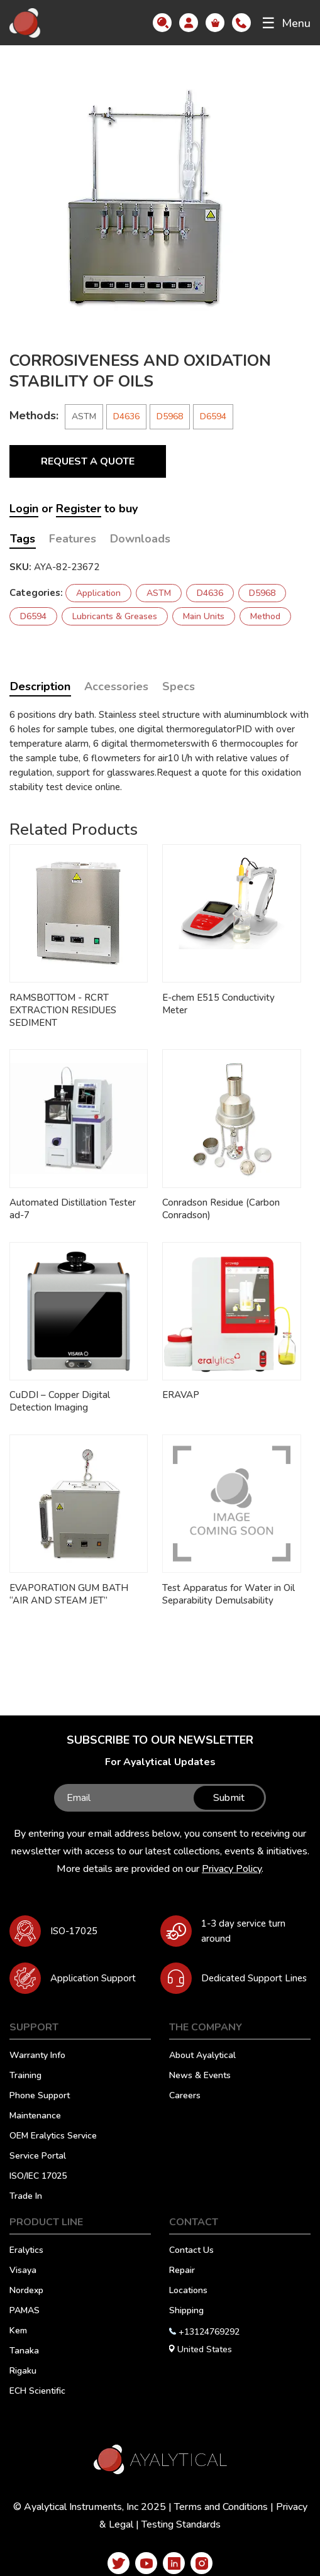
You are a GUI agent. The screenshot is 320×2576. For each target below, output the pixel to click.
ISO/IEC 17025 (38, 2177)
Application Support (93, 1978)
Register (78, 508)
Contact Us (191, 2251)
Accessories (116, 686)
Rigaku (22, 2372)
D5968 (170, 416)
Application (98, 593)
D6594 (213, 416)
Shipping (186, 2311)
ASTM (158, 593)
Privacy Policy (232, 1869)
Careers (185, 2096)
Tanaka (24, 2352)
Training (25, 2076)
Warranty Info (37, 2056)
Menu (286, 23)
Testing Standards (181, 2524)
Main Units (203, 616)
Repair (182, 2271)
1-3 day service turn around (243, 1931)
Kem (18, 2331)
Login (23, 508)
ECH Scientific (37, 2392)
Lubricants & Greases (114, 616)
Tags (22, 538)
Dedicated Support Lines (254, 1978)
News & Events (200, 2076)
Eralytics (26, 2251)
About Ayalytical (202, 2056)
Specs (178, 686)
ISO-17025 (73, 1931)
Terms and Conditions (221, 2507)
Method (265, 616)
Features (72, 538)
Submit (229, 1798)
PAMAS (24, 2311)
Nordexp (26, 2291)
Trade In (25, 2197)
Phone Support (39, 2096)
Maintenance (35, 2116)
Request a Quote (88, 461)
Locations (188, 2291)
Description (40, 686)
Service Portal (37, 2157)
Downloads (140, 538)
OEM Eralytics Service (53, 2137)
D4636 (126, 416)
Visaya (22, 2271)
